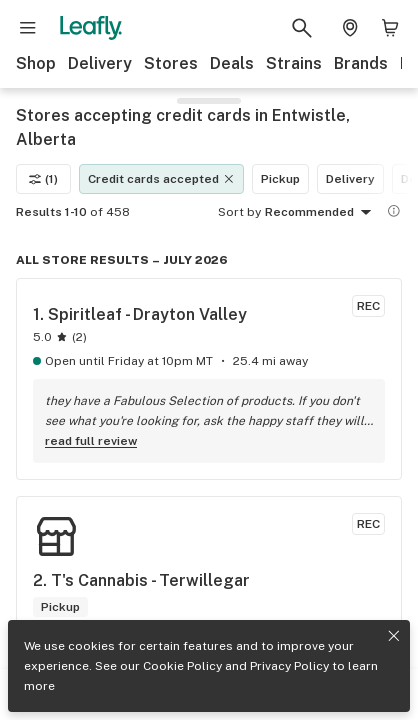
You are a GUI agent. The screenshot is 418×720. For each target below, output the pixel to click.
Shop (36, 63)
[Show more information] (394, 211)
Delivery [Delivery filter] (350, 179)
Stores (171, 63)
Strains (294, 63)
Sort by (239, 212)
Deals (232, 63)
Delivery (100, 63)
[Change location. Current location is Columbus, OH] (350, 28)
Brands (361, 63)
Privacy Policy (289, 666)
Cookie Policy (182, 666)
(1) (43, 179)
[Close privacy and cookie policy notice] (394, 636)
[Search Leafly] (302, 28)
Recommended (321, 213)
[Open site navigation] (28, 28)
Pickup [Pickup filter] (280, 179)
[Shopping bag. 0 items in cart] (390, 28)
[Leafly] (91, 28)
